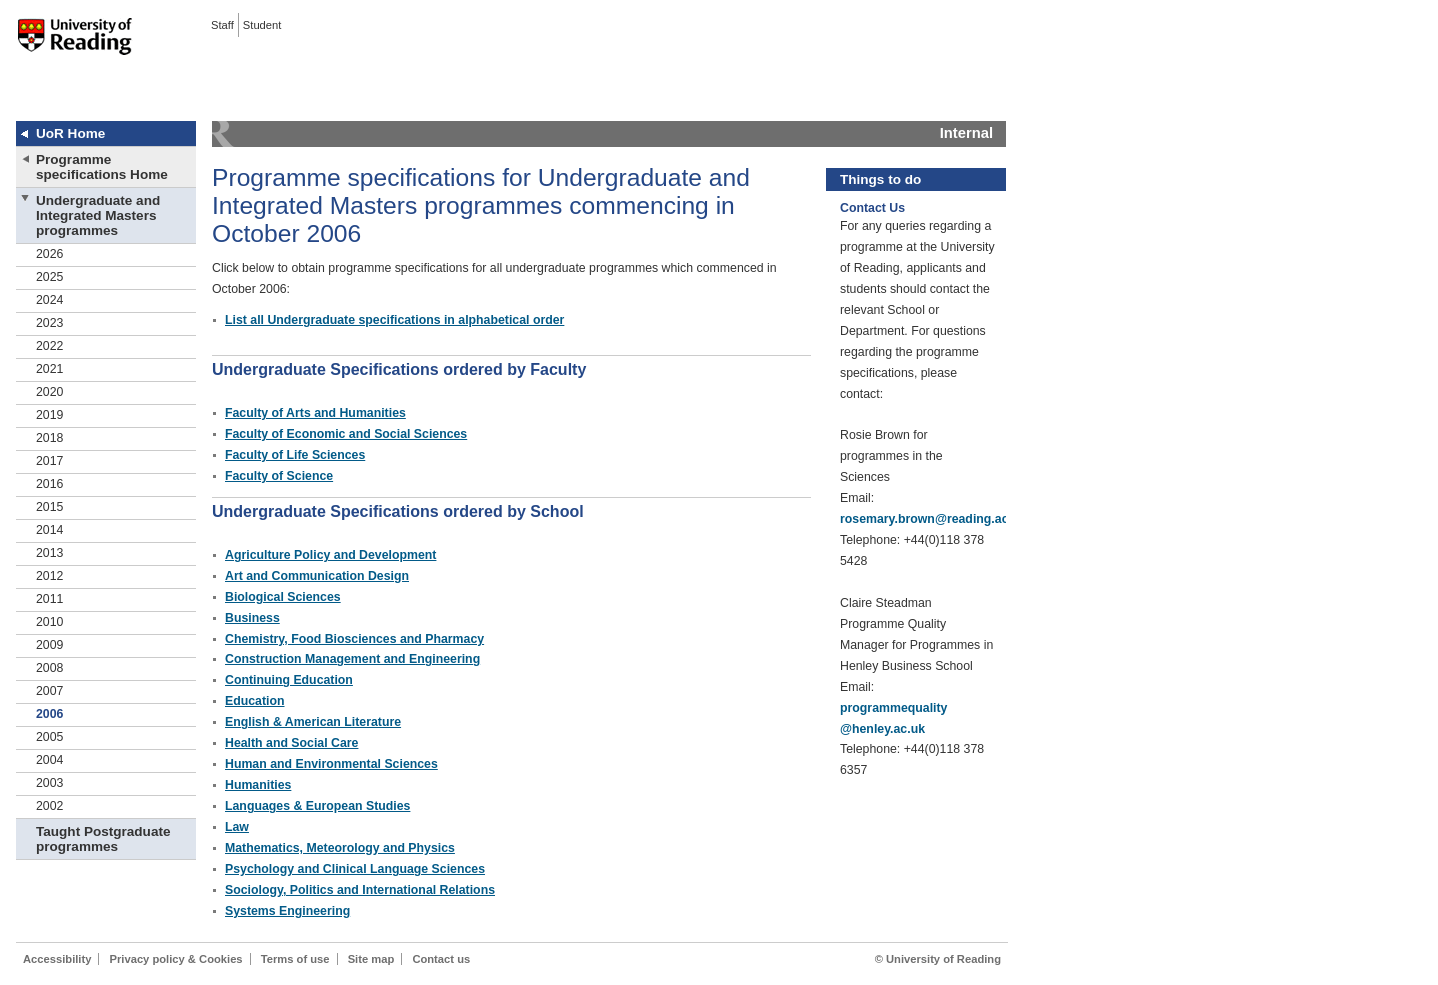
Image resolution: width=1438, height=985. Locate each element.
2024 (49, 300)
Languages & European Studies (317, 806)
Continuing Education (289, 680)
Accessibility (57, 959)
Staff (222, 25)
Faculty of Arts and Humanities (315, 413)
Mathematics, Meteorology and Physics (340, 848)
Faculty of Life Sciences (295, 455)
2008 (49, 668)
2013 (49, 553)
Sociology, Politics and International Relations (360, 890)
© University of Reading (938, 959)
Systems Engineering (287, 911)
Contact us (441, 959)
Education (255, 701)
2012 (49, 576)
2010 (49, 622)
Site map (371, 959)
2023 (49, 323)
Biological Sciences (283, 597)
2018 (49, 438)
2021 (49, 369)
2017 (49, 461)
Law (237, 827)
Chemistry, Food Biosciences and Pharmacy (354, 639)
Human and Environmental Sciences (331, 764)
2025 (49, 277)
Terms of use (295, 959)
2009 (49, 645)
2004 (49, 760)
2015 (49, 507)
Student (262, 25)
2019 (49, 415)
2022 (49, 346)
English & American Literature (313, 722)
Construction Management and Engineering (352, 659)
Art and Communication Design (317, 576)
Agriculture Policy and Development (330, 555)
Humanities (258, 785)
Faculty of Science (279, 476)
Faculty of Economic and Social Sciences (346, 434)
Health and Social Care (291, 743)
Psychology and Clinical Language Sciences (355, 869)
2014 (49, 530)
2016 (49, 484)
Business (252, 618)
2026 (49, 254)
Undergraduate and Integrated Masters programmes (98, 215)
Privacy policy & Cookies (176, 959)
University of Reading (75, 49)
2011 (49, 599)
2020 (49, 392)
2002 (49, 806)
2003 (49, 783)
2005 (49, 737)
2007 (49, 691)
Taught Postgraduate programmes (103, 839)
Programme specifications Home (102, 167)
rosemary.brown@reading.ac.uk (933, 519)
